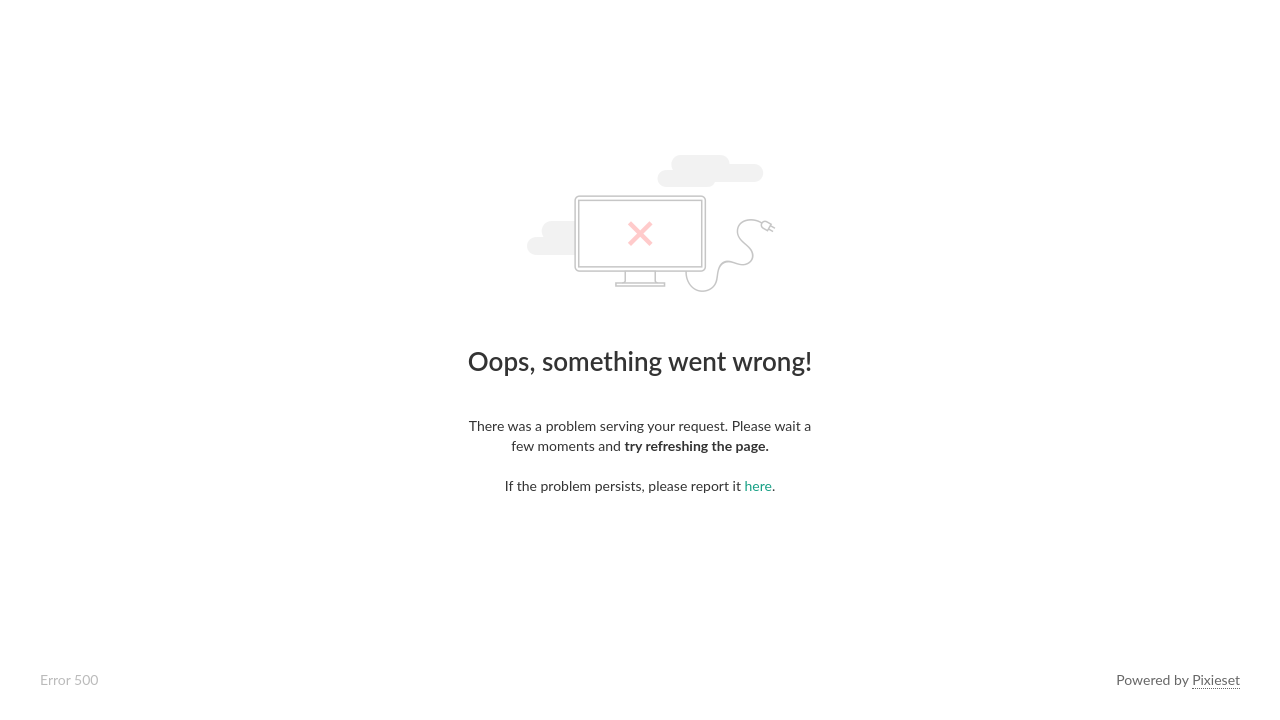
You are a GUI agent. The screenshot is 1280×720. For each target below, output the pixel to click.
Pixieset (1216, 679)
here (758, 485)
